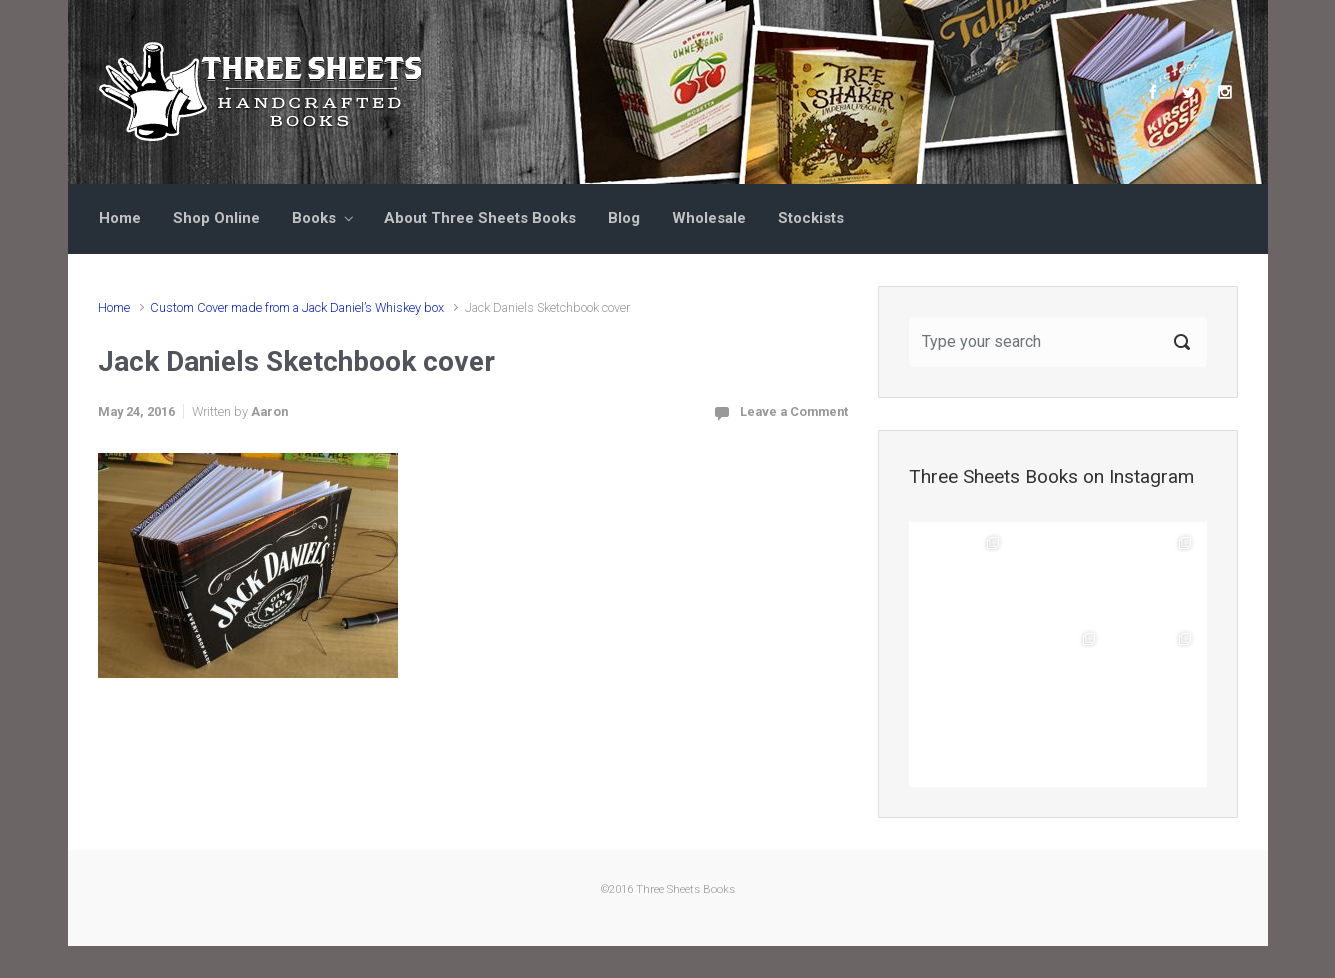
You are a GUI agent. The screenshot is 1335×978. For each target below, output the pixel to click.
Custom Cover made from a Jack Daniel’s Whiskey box (297, 307)
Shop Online (216, 218)
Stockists (811, 218)
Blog (624, 218)
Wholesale (709, 218)
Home (120, 218)
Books (314, 218)
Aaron (269, 411)
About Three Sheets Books (480, 218)
